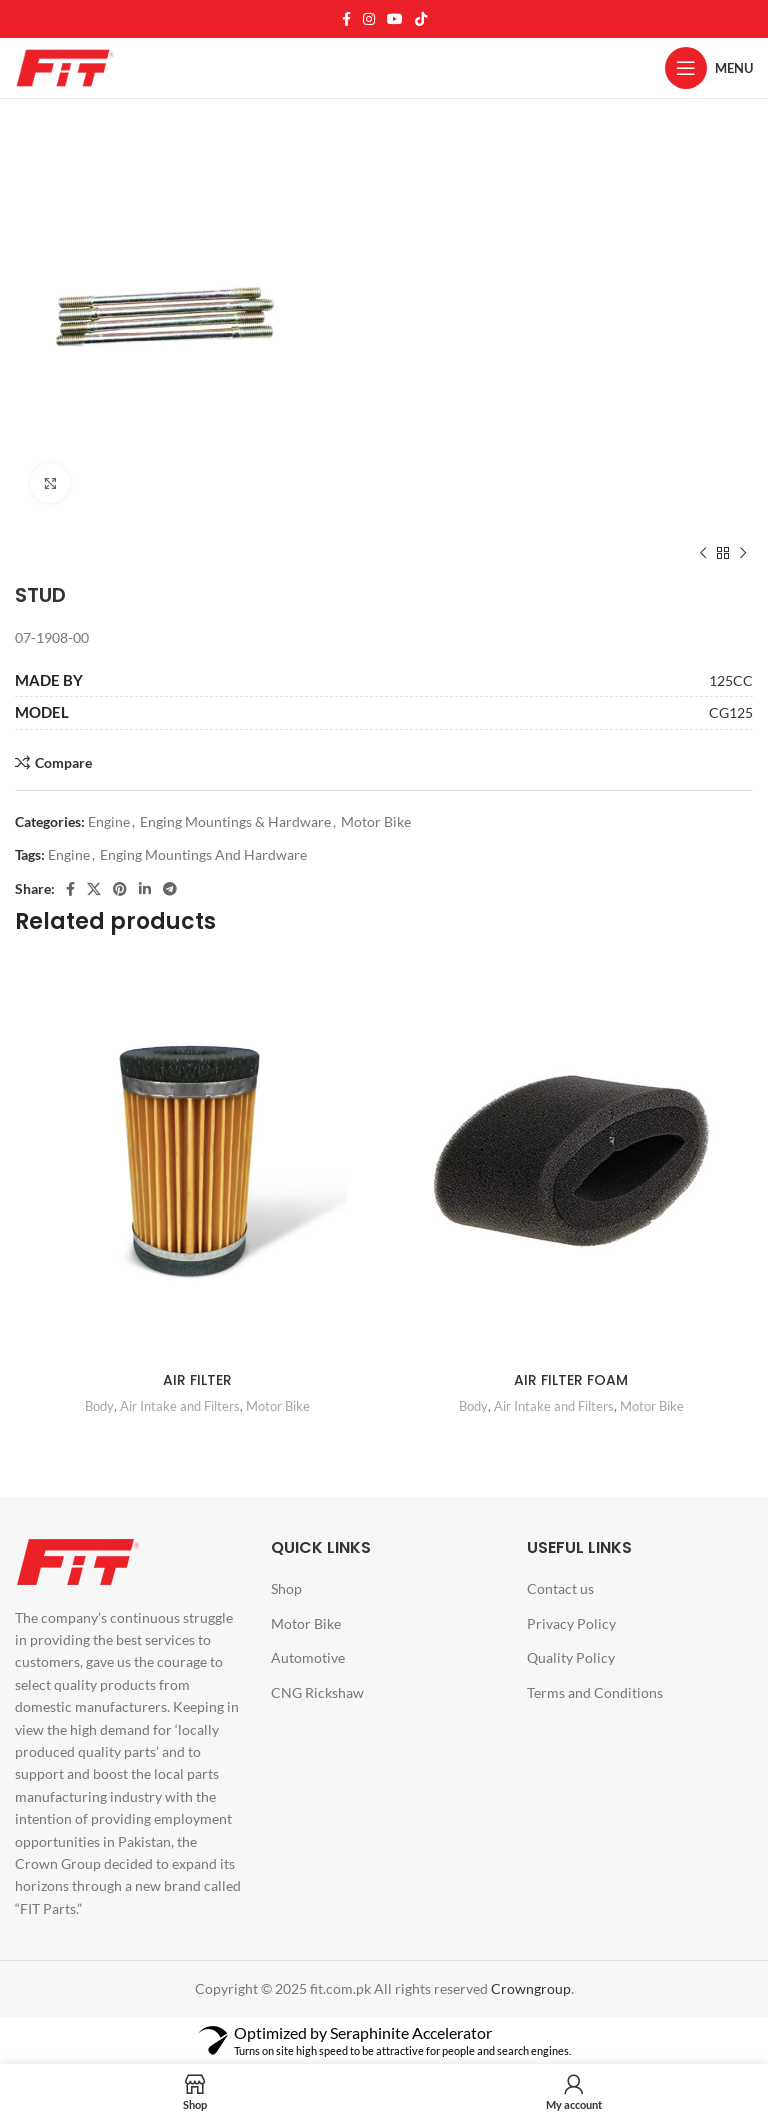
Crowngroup (531, 1988)
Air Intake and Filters (180, 1406)
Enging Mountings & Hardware (235, 821)
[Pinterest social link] (120, 889)
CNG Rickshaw (317, 1692)
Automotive (308, 1657)
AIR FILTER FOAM (571, 1380)
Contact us (560, 1588)
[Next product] (743, 553)
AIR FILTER (197, 1380)
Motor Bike (376, 821)
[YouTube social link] (395, 19)
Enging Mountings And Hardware (203, 854)
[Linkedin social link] (145, 889)
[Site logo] (65, 66)
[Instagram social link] (369, 19)
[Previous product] (703, 553)
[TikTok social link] (421, 19)
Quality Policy (571, 1657)
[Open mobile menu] (709, 68)
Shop (286, 1588)
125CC (731, 680)
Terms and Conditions (595, 1692)
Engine (109, 821)
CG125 (731, 712)
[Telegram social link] (170, 889)
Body (99, 1406)
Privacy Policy (571, 1623)
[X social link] (94, 889)
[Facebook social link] (346, 19)
